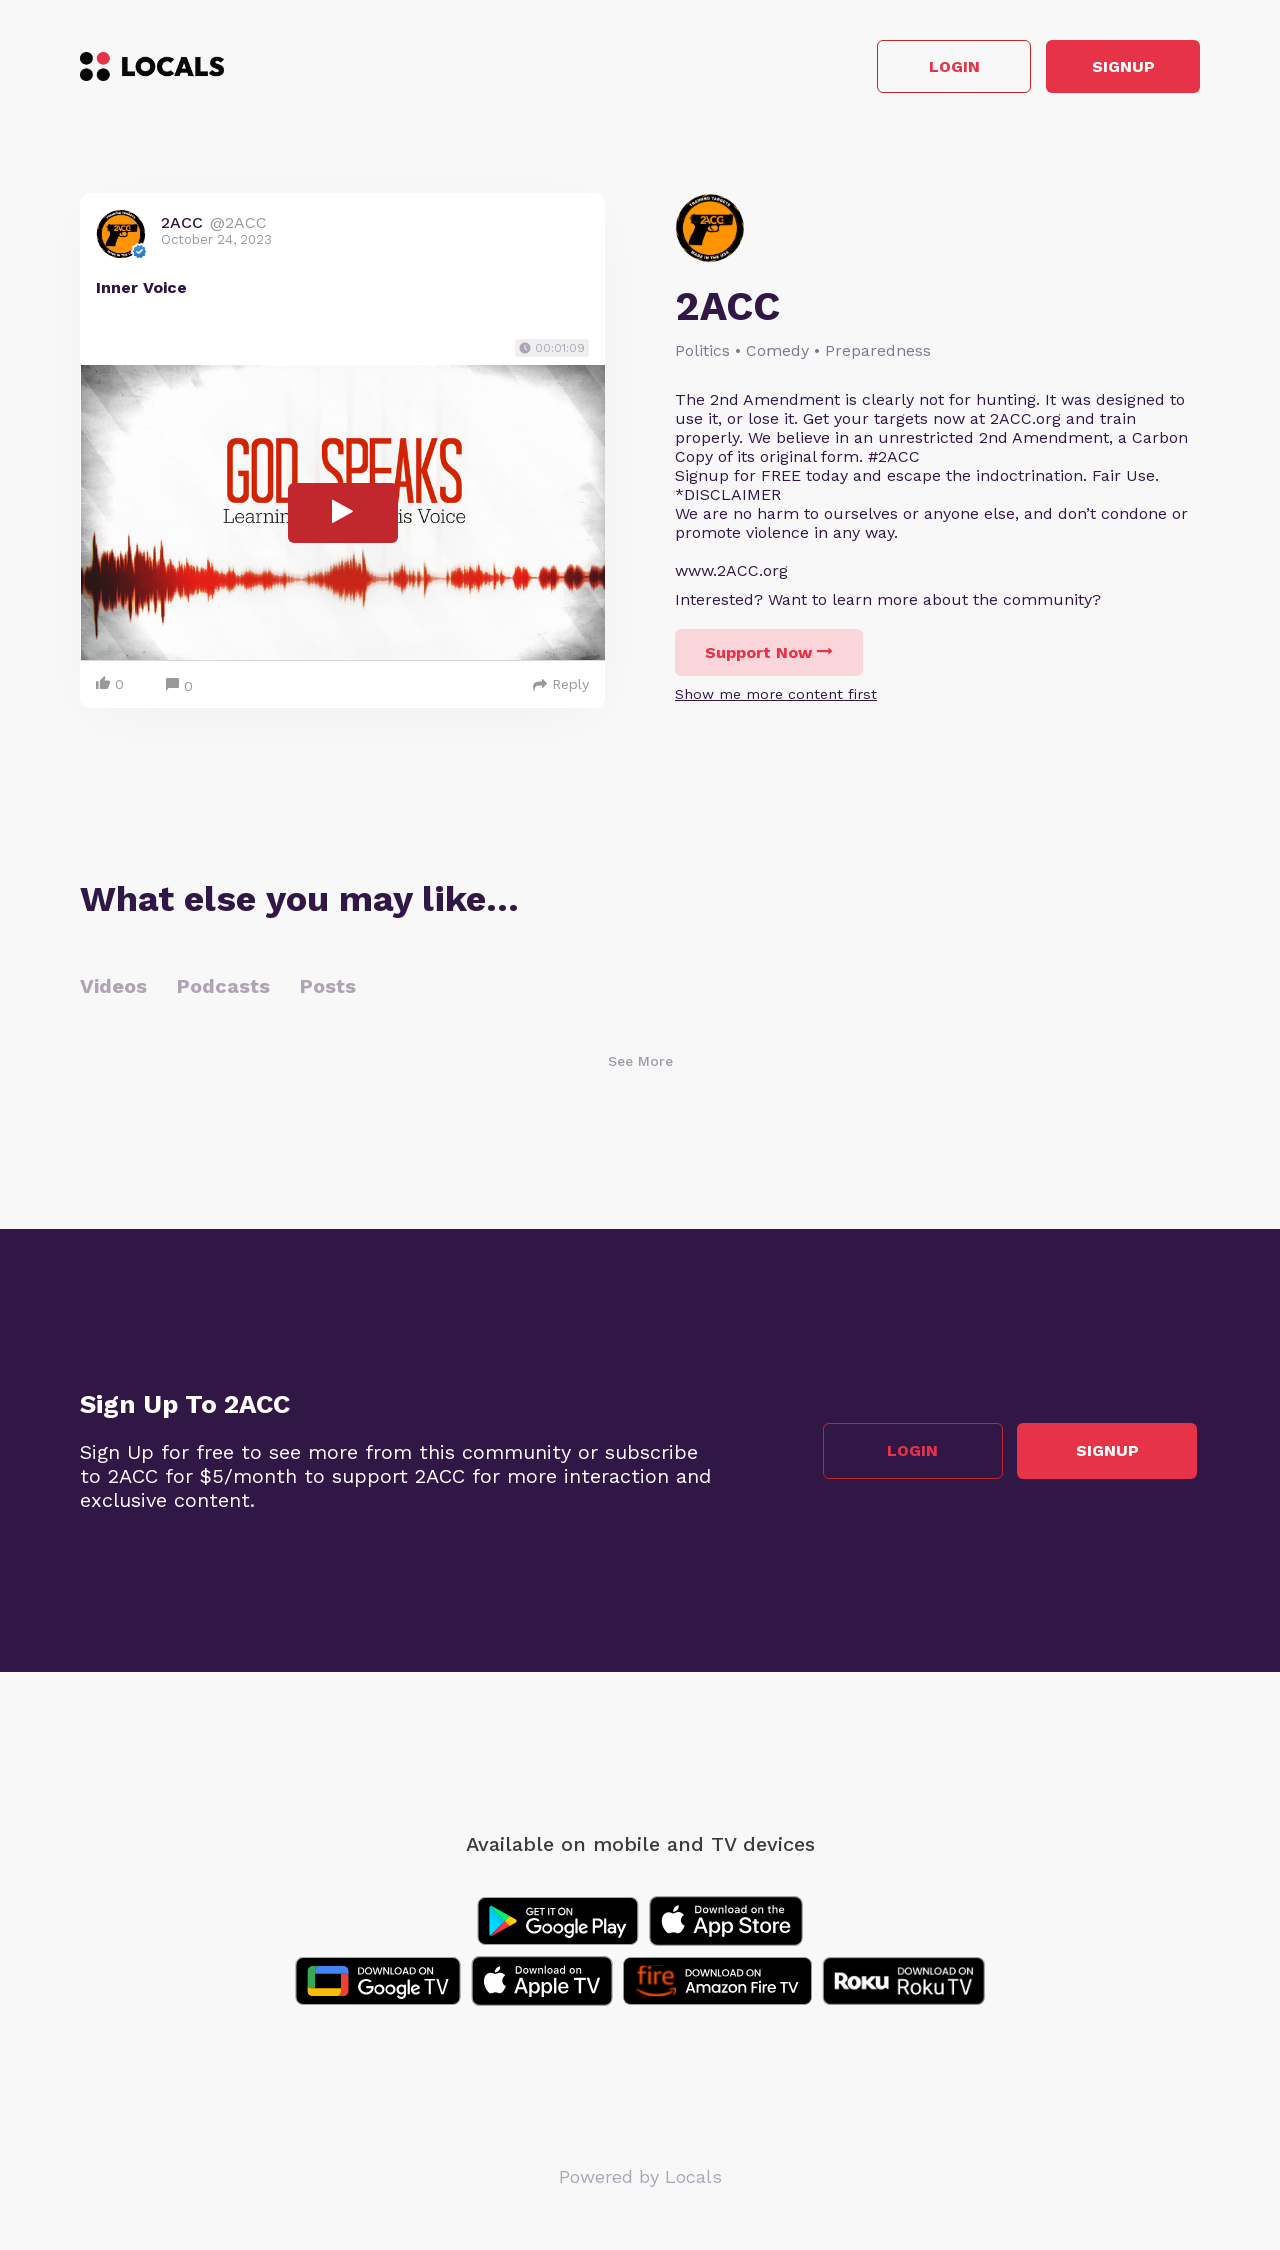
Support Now (769, 655)
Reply (561, 687)
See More (640, 1064)
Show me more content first (776, 697)
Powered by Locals (640, 2179)
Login (915, 68)
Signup (1110, 68)
